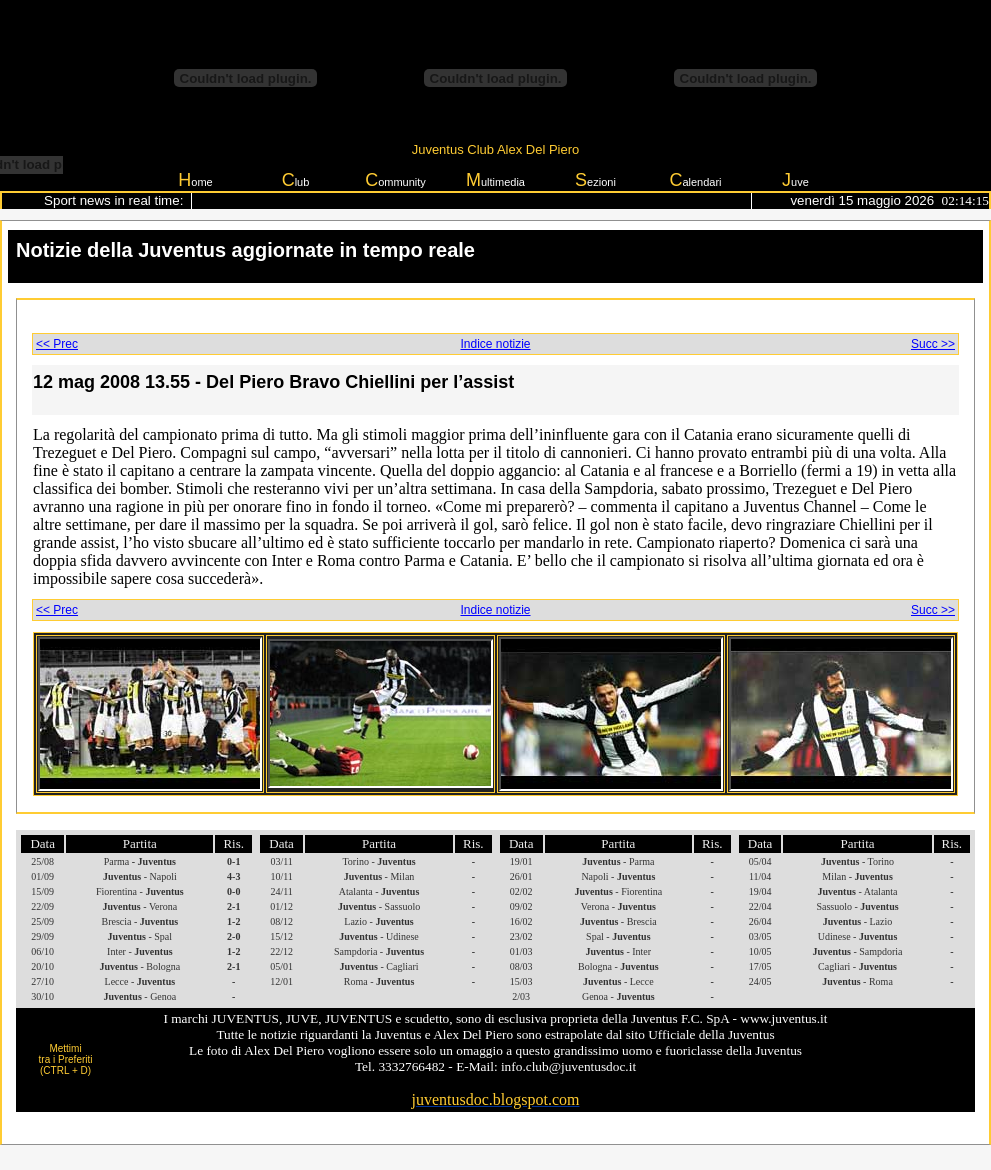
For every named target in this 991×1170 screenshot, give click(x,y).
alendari (695, 180)
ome (195, 180)
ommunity (395, 180)
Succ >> (933, 344)
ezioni (595, 180)
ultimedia (495, 180)
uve (795, 180)
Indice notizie (495, 344)
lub (296, 180)
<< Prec (57, 344)
